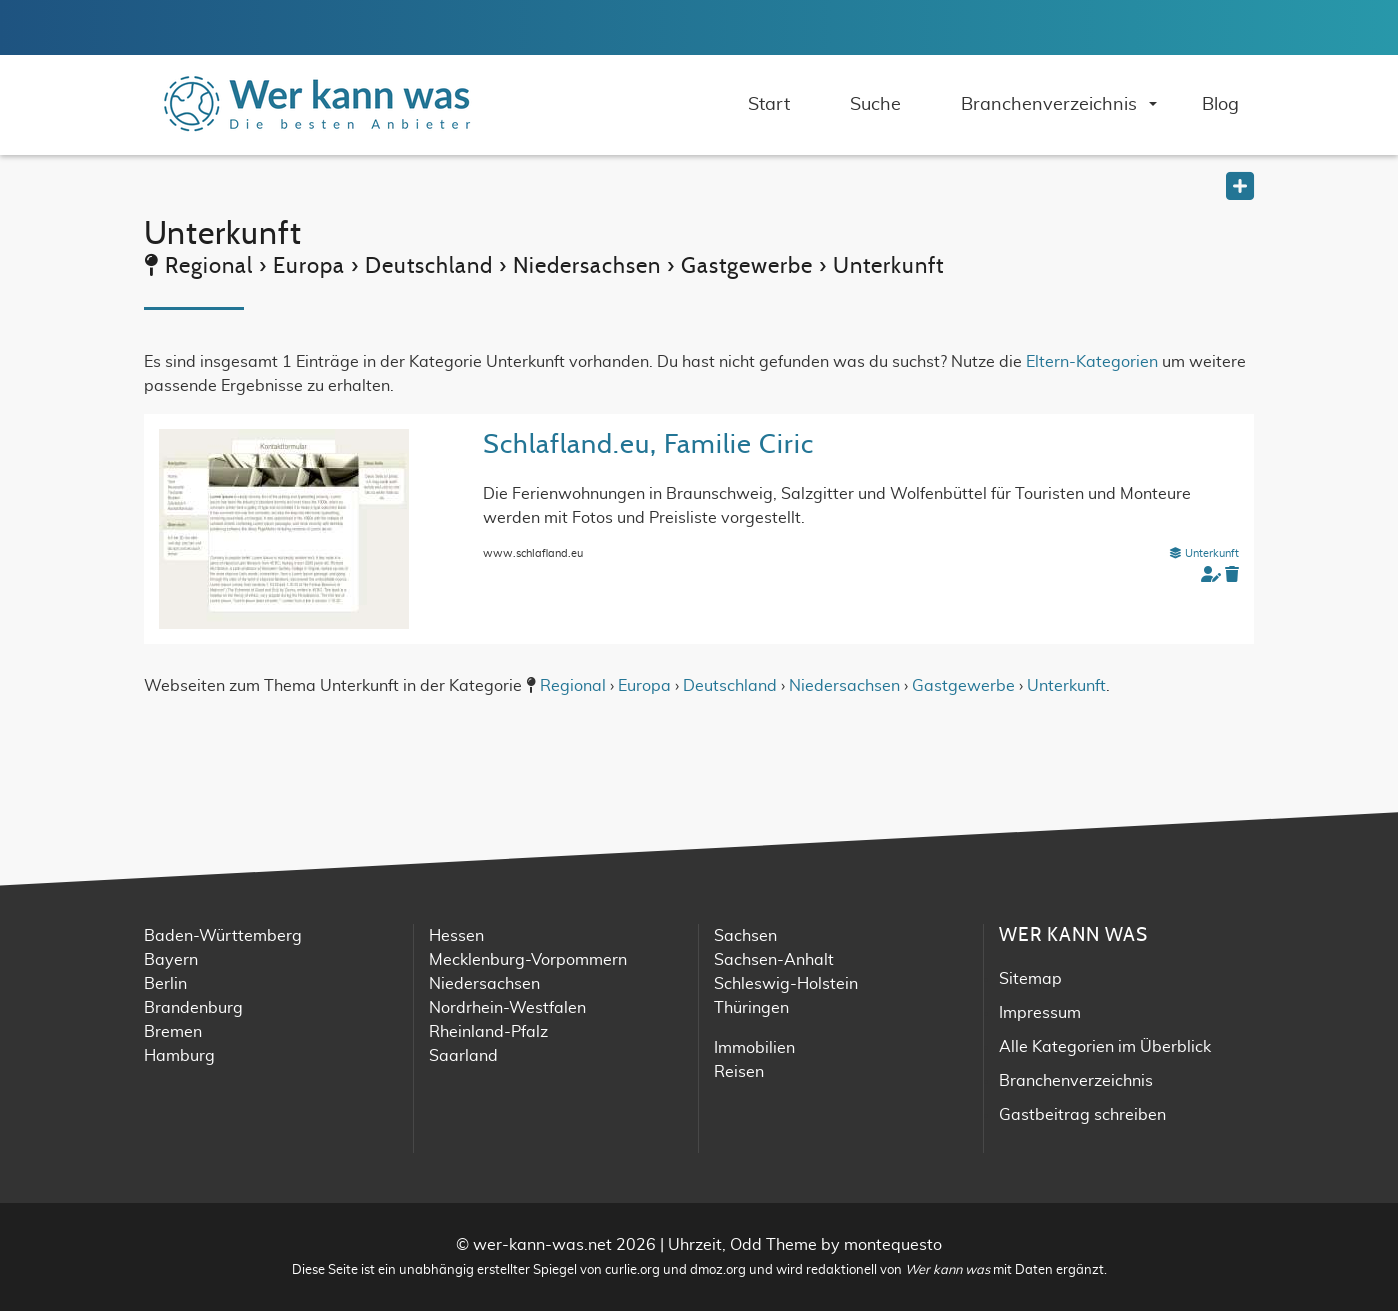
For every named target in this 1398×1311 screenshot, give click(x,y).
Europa (644, 686)
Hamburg (179, 1056)
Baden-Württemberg (223, 936)
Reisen (739, 1072)
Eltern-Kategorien (1092, 362)
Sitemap (1030, 979)
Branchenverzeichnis (1076, 1081)
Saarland (463, 1056)
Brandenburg (193, 1008)
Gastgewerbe (963, 686)
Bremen (173, 1032)
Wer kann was (947, 1270)
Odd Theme (773, 1245)
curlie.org (632, 1270)
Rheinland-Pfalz (488, 1032)
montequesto (893, 1245)
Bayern (171, 960)
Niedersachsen (844, 686)
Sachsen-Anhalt (774, 960)
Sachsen (745, 936)
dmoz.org (718, 1270)
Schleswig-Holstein (786, 984)
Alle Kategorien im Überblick (1105, 1047)
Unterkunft (1204, 553)
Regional (573, 686)
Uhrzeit (695, 1245)
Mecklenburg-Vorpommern (528, 960)
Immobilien (754, 1048)
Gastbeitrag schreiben (1082, 1115)
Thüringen (751, 1008)
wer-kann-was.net (542, 1245)
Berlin (165, 984)
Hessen (456, 936)
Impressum (1040, 1013)
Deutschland (730, 686)
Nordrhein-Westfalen (507, 1008)
